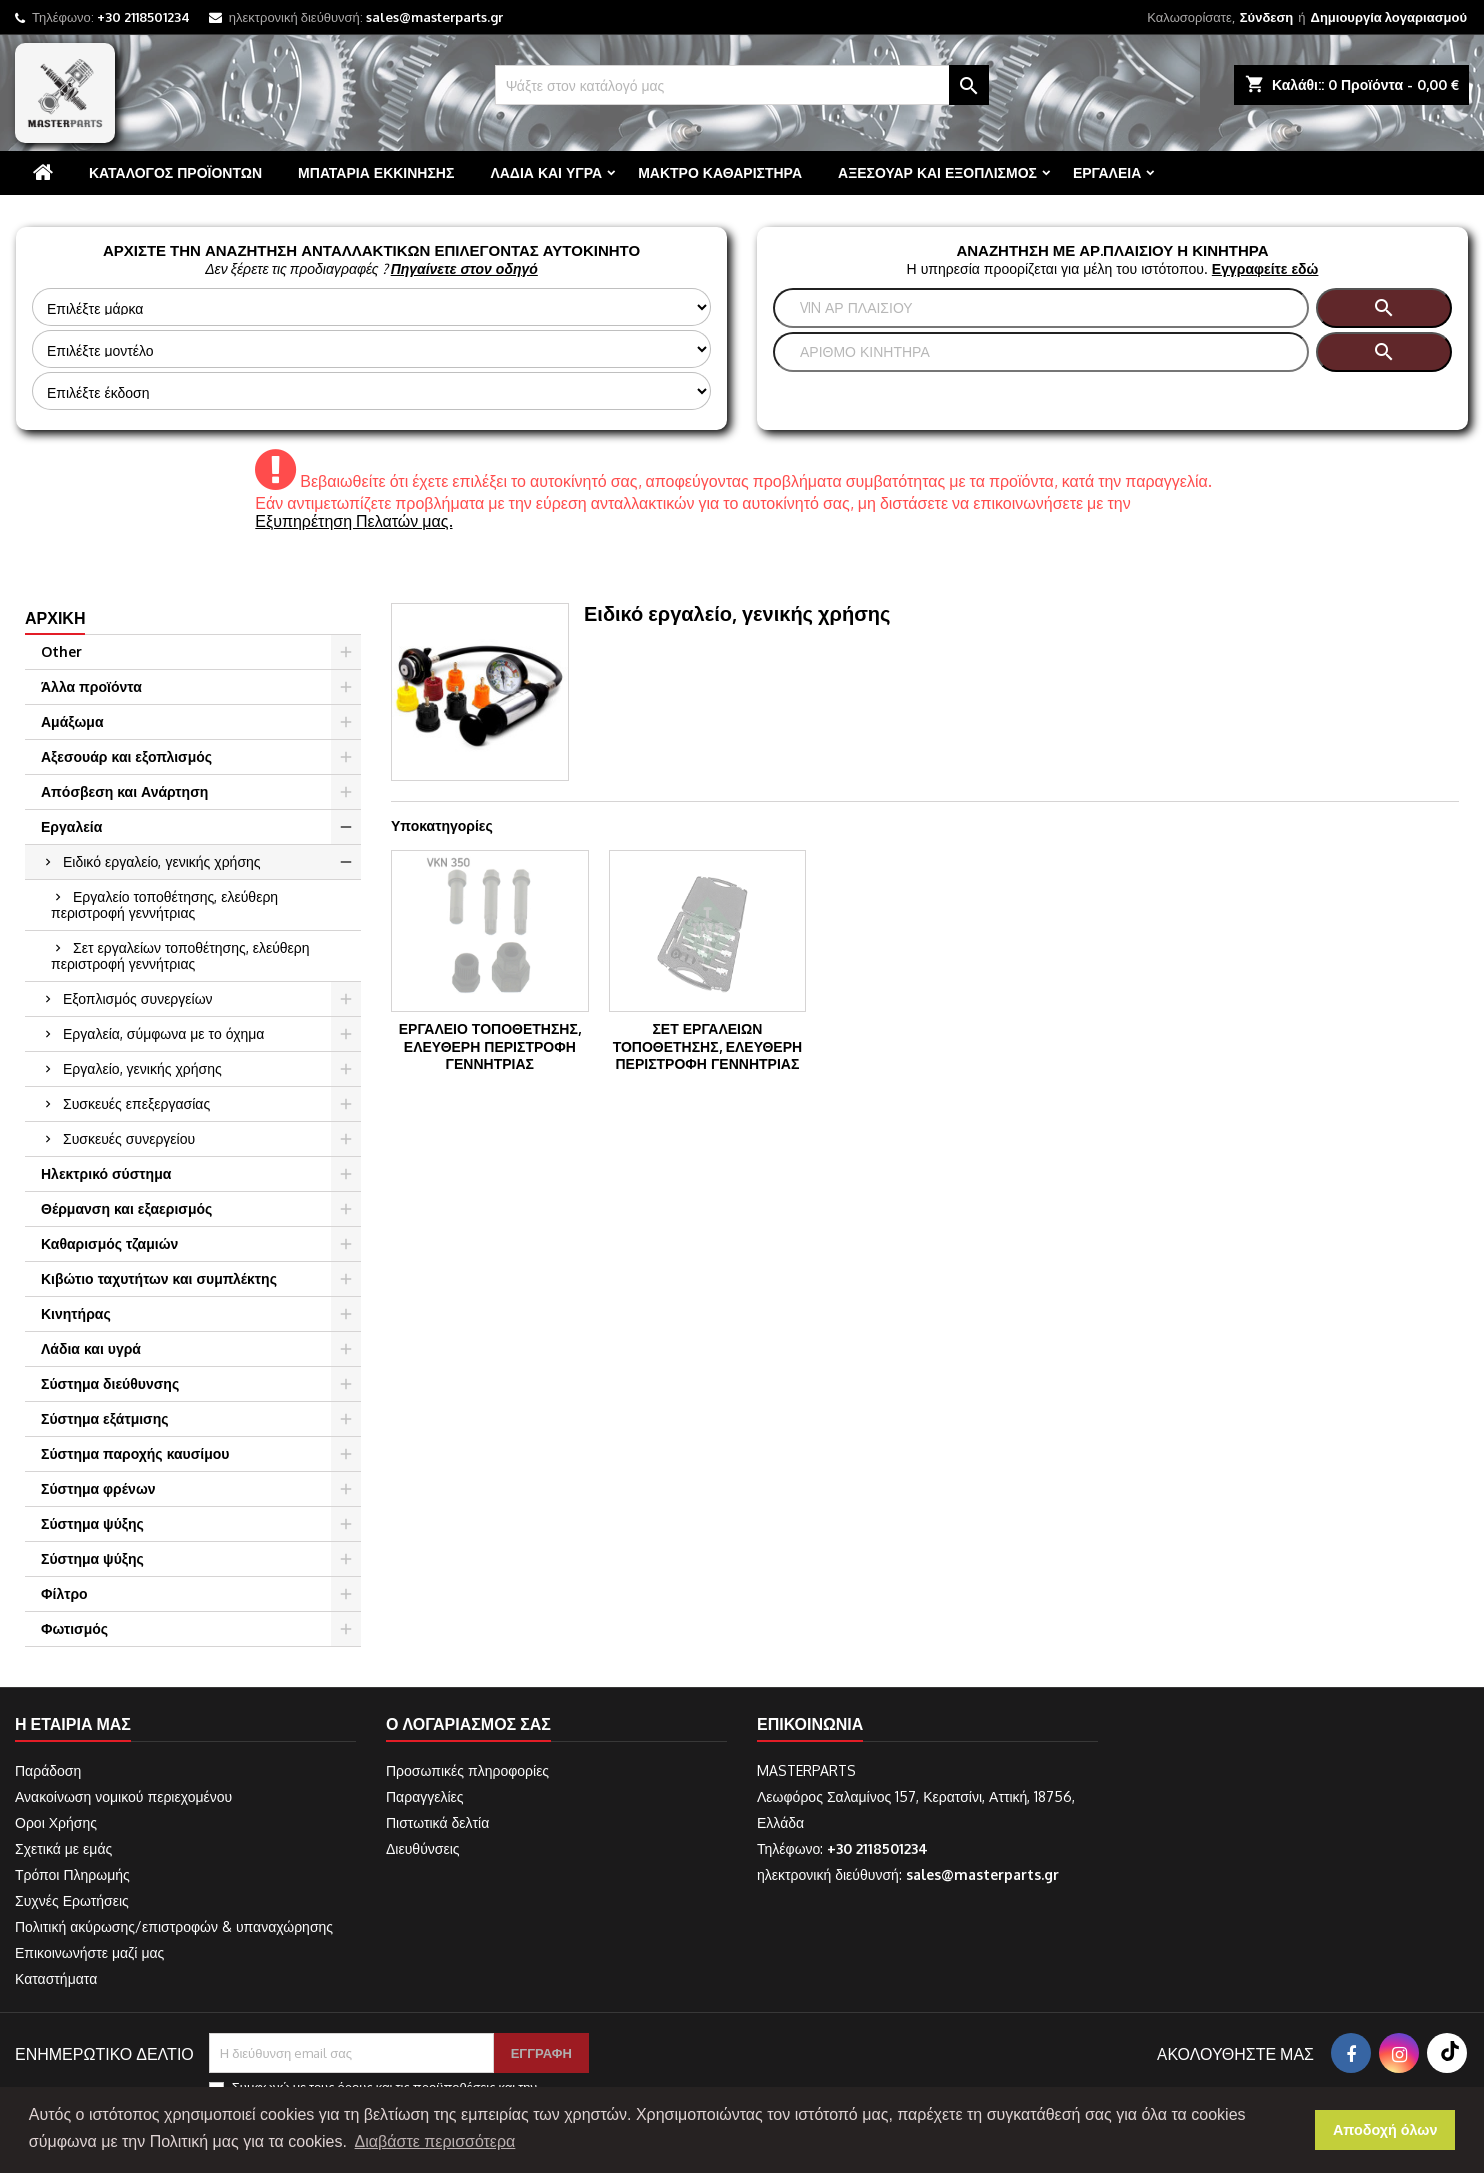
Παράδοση (48, 1770)
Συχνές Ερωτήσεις (72, 1900)
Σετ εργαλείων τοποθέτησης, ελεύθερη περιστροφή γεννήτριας (180, 955)
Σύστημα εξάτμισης (105, 1418)
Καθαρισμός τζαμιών (109, 1243)
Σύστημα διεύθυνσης (110, 1383)
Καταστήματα (56, 1978)
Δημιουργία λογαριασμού (1389, 17)
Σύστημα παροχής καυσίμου (135, 1453)
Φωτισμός (74, 1628)
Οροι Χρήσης (56, 1822)
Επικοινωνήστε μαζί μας (89, 1952)
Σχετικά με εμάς (63, 1848)
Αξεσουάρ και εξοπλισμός (937, 172)
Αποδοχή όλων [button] (1385, 2130)
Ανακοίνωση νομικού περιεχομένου (123, 1796)
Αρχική (55, 618)
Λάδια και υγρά (546, 172)
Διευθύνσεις (423, 1848)
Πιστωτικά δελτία (437, 1822)
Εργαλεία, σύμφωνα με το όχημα (163, 1033)
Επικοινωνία (810, 1724)
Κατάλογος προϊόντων (175, 172)
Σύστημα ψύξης (92, 1523)
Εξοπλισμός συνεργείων (138, 998)
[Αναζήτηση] (742, 85)
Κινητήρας (76, 1313)
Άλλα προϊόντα (91, 686)
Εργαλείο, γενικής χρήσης (142, 1068)
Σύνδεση (1267, 17)
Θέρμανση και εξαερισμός (126, 1208)
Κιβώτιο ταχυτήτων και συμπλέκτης (159, 1278)
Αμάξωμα (72, 721)
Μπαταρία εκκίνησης (376, 172)
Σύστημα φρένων (98, 1488)
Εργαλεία (1107, 172)
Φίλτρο (64, 1593)
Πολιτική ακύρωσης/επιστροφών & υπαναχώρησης (174, 1926)
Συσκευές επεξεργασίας (136, 1103)
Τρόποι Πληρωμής (72, 1874)
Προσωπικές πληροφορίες (467, 1770)
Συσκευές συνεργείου (129, 1138)
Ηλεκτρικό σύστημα (106, 1173)
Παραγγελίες (425, 1796)
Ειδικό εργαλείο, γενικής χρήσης (162, 861)
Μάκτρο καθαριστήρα (720, 172)
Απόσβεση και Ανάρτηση (124, 791)
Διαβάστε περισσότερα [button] (435, 2141)
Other (61, 651)
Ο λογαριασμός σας (468, 1724)
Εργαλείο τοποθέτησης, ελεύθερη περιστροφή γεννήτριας (164, 904)
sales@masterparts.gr (434, 17)
